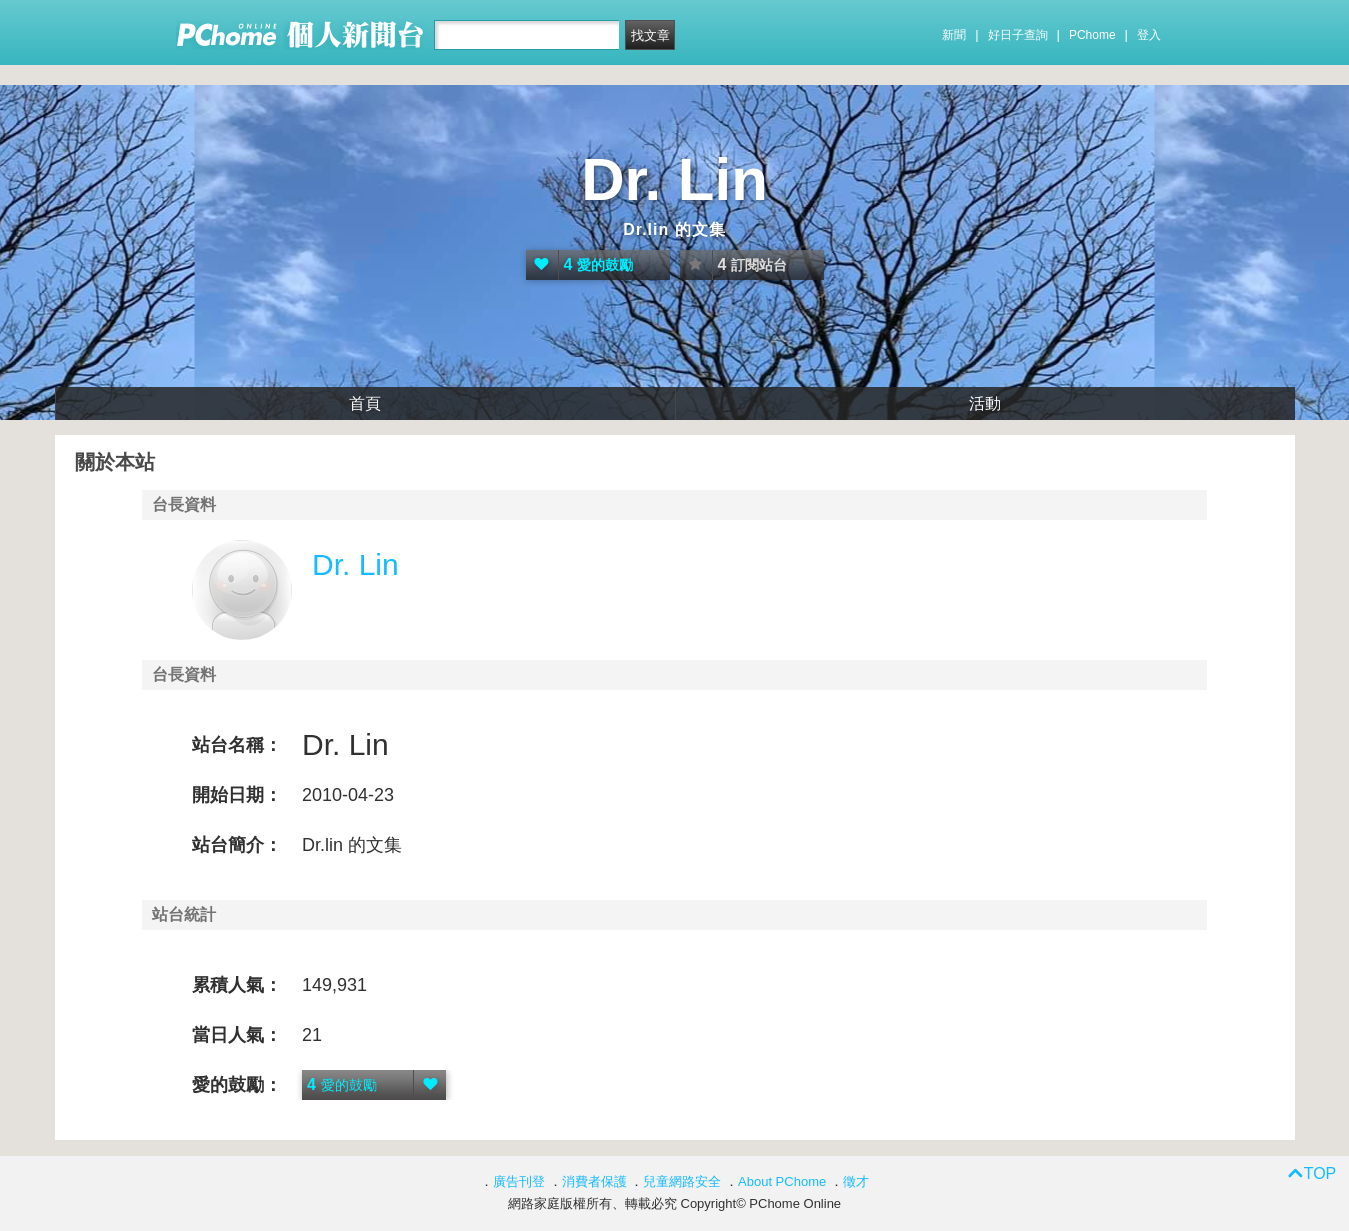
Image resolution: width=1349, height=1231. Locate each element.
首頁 (365, 403)
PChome (1092, 35)
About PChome (782, 1181)
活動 (985, 403)
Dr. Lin (674, 179)
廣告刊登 (519, 1181)
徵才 (856, 1181)
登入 (1149, 35)
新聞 (954, 35)
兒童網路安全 (682, 1181)
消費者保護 (594, 1181)
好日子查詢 (1018, 35)
